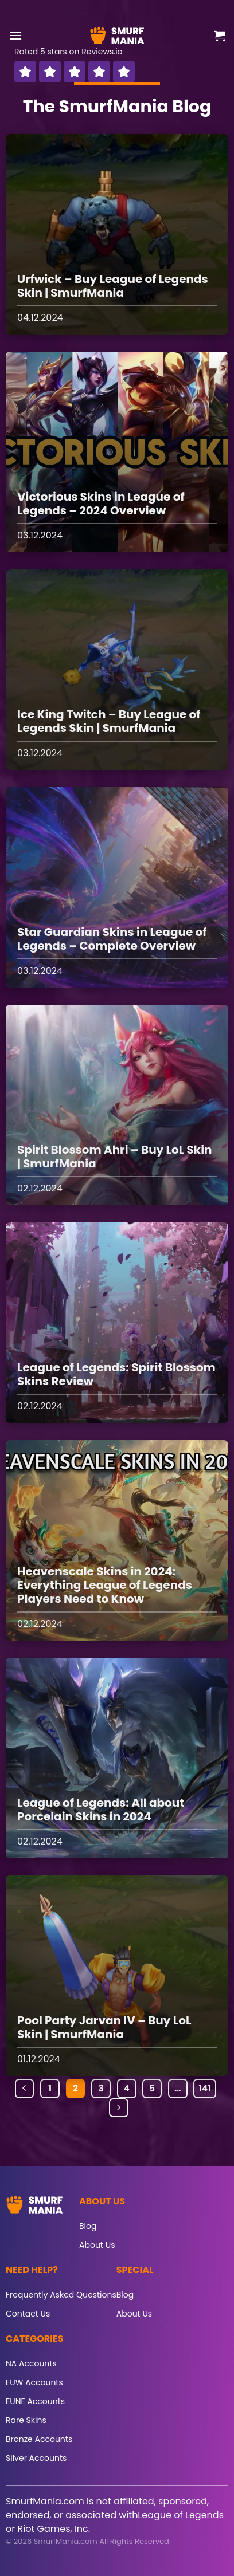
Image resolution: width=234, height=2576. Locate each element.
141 (204, 2088)
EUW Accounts (34, 2382)
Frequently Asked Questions (61, 2294)
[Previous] (24, 2088)
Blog (87, 2226)
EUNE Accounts (35, 2401)
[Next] (118, 2108)
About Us (97, 2245)
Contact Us (28, 2313)
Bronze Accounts (39, 2439)
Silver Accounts (36, 2458)
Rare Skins (26, 2420)
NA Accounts (31, 2363)
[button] (15, 35)
